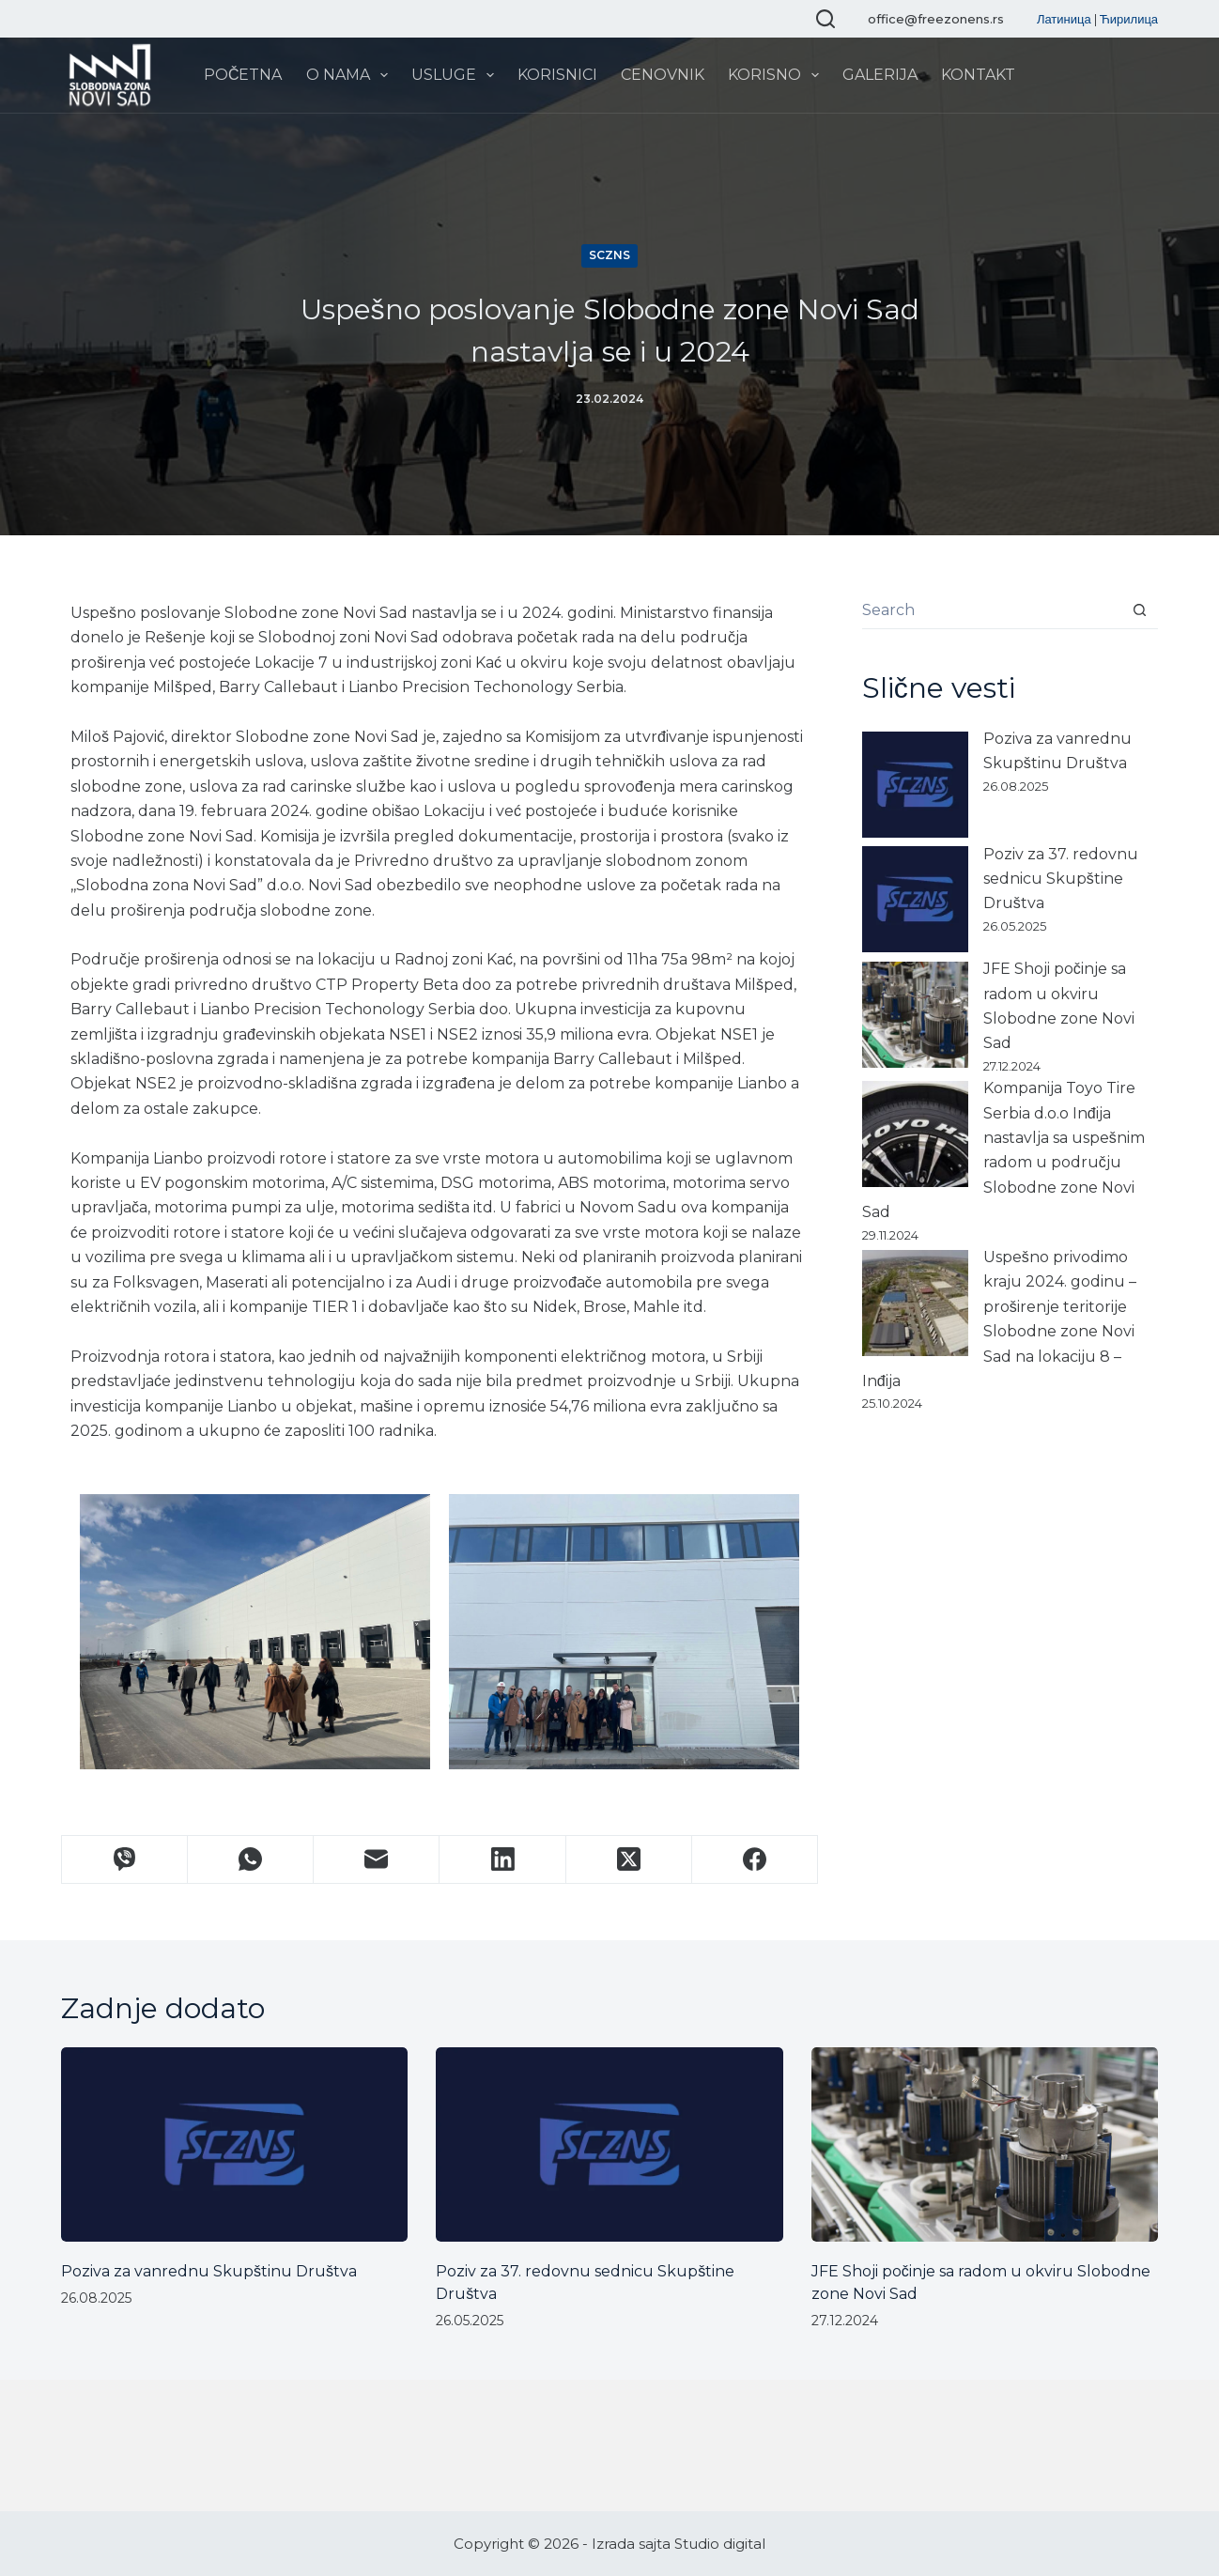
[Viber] (125, 1860)
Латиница (1064, 18)
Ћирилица (1129, 18)
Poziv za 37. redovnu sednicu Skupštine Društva (1060, 879)
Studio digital (719, 2544)
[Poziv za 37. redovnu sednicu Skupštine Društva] (915, 899)
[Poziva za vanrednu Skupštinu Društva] (915, 785)
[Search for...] (991, 610)
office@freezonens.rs (936, 18)
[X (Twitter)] (629, 1860)
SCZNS (609, 255)
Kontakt (978, 75)
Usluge (456, 75)
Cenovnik (662, 75)
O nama (350, 75)
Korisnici (557, 75)
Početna (243, 75)
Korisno (777, 75)
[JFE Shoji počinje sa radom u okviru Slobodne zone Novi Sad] (915, 1015)
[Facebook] (755, 1860)
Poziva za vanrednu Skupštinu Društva (209, 2271)
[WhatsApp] (251, 1860)
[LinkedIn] (502, 1860)
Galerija (880, 75)
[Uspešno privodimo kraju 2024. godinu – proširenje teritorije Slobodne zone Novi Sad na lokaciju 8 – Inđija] (915, 1303)
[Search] (825, 18)
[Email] (377, 1860)
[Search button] (1139, 610)
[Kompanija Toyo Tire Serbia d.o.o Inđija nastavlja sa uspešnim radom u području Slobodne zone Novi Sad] (915, 1134)
